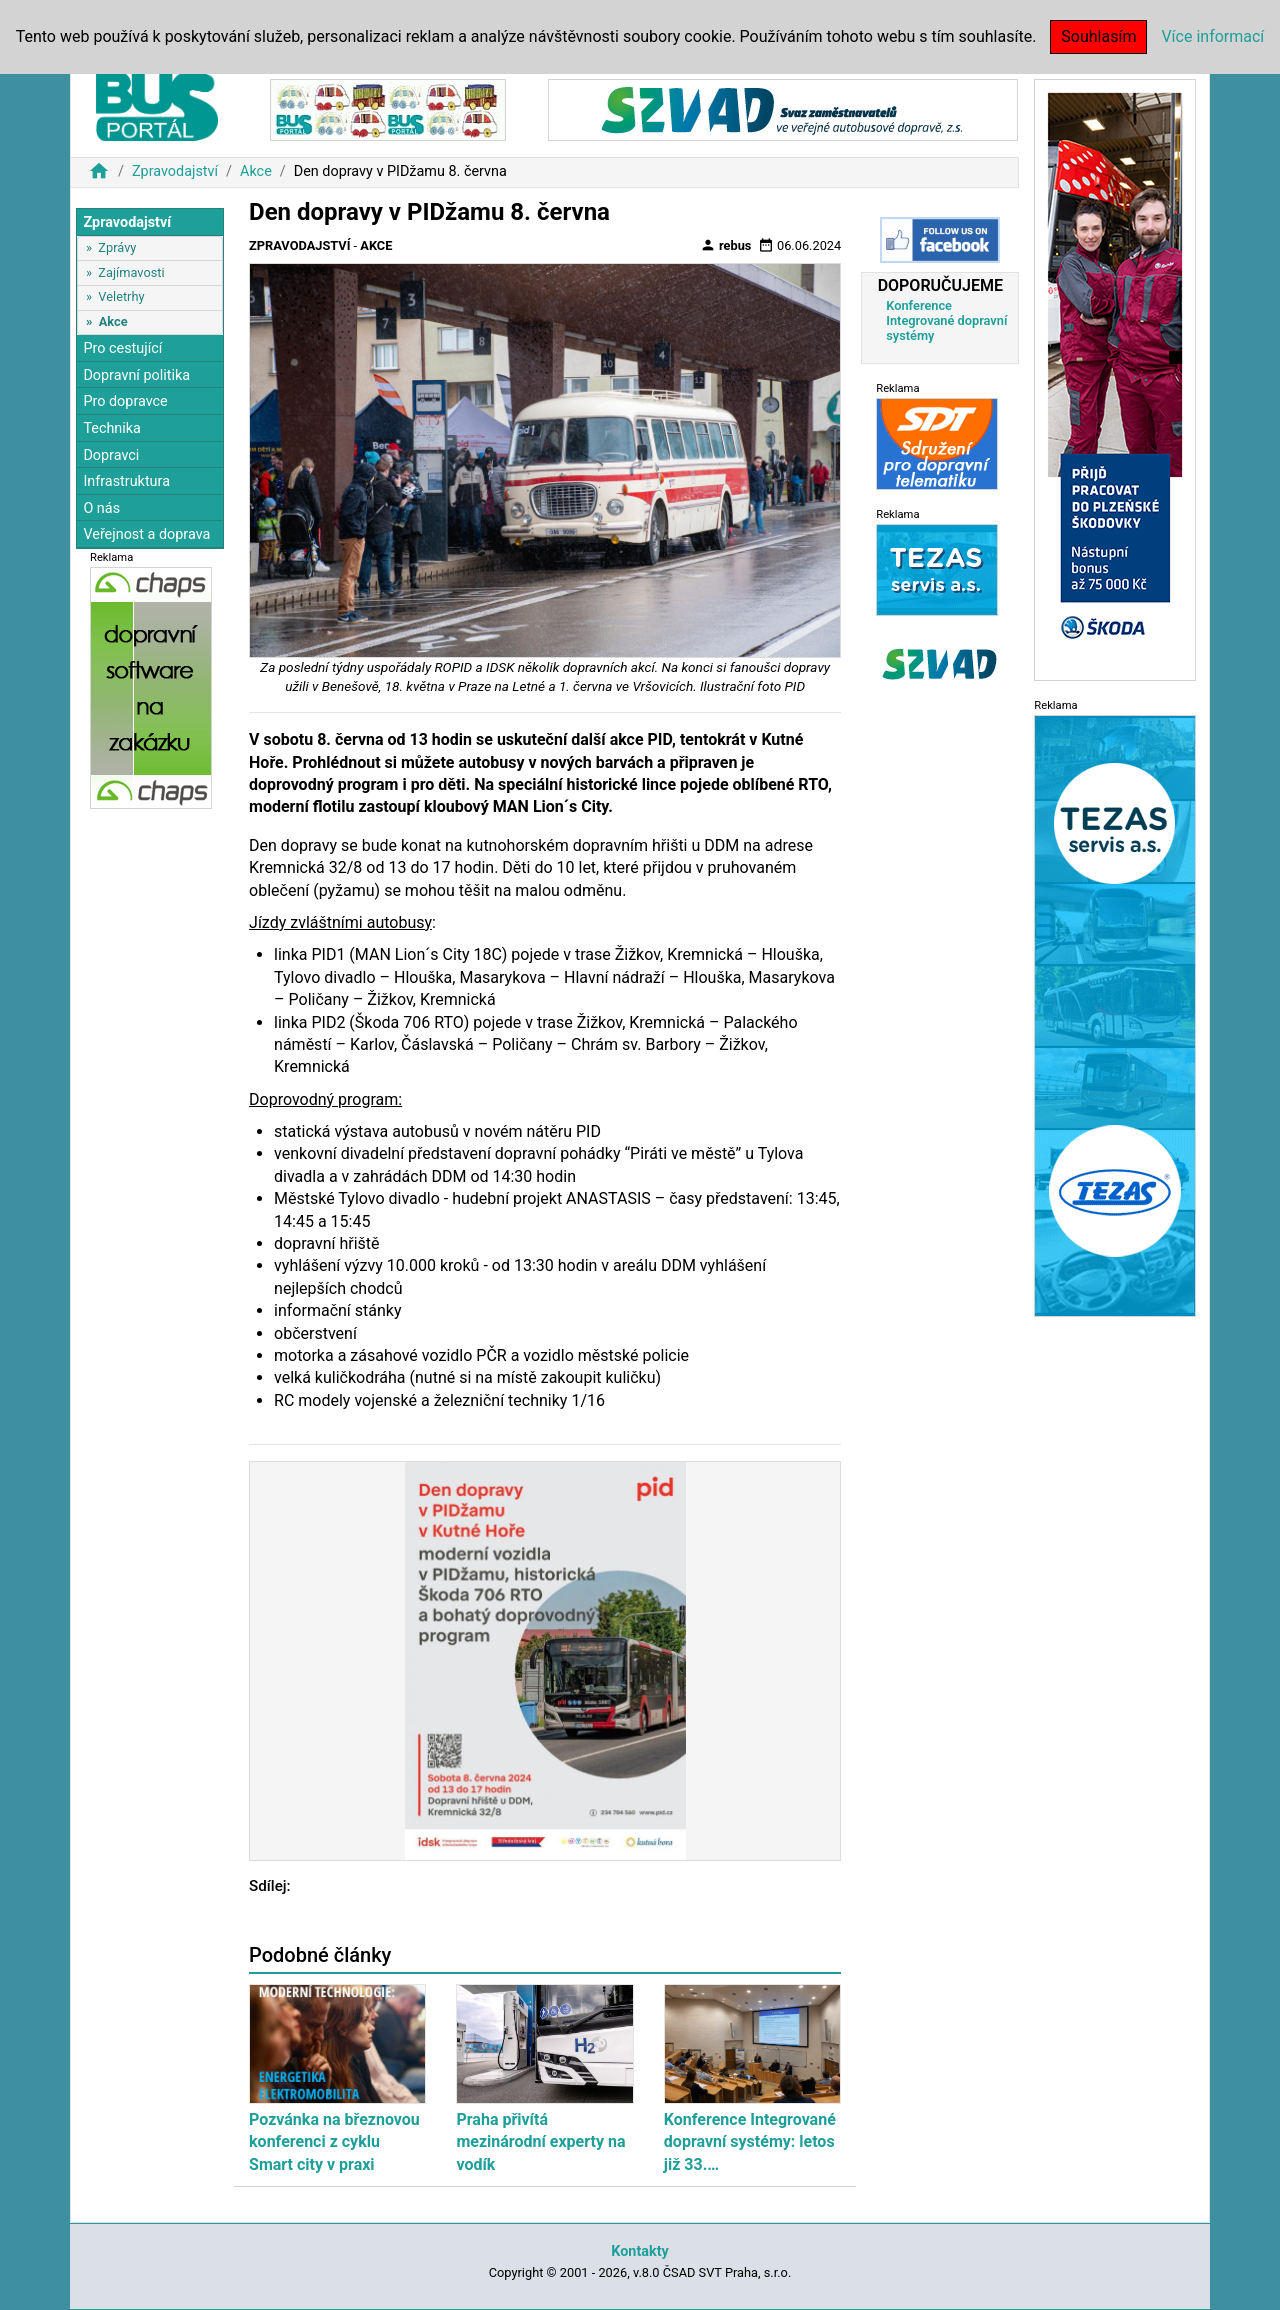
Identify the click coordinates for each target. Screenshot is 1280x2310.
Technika (112, 428)
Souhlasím (1098, 36)
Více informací (1212, 36)
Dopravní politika (136, 375)
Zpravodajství (175, 171)
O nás (101, 508)
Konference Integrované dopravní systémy (946, 320)
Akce (256, 171)
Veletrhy (121, 296)
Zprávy (117, 247)
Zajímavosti (131, 272)
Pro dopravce (125, 401)
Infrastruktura (126, 481)
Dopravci (111, 455)
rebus (726, 245)
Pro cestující (122, 348)
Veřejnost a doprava (146, 534)
